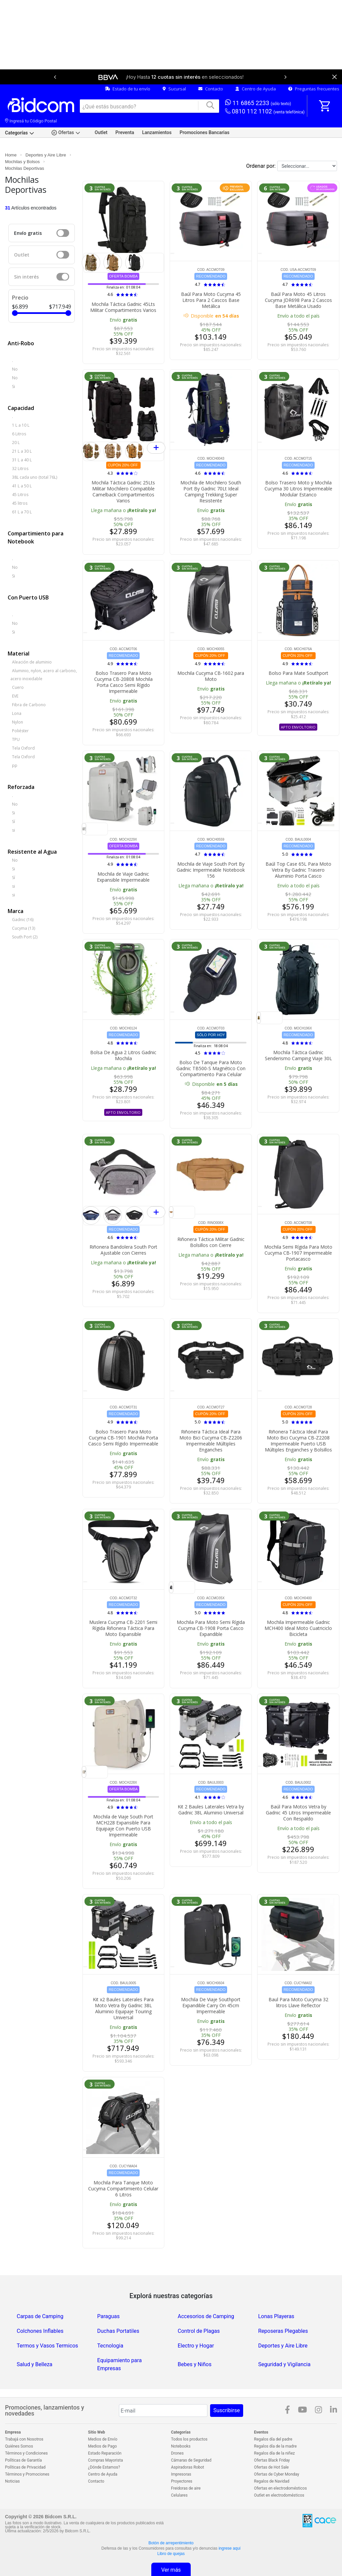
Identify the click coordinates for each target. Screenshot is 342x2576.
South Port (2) (24, 937)
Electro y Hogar (196, 2345)
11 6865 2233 (258, 102)
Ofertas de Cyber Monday (276, 2474)
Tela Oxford (23, 748)
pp (14, 765)
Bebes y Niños (194, 2364)
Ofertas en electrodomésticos (280, 2488)
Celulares (179, 2495)
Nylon (17, 722)
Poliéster (20, 731)
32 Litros (20, 468)
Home (11, 154)
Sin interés (26, 277)
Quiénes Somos (19, 2446)
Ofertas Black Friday (272, 2460)
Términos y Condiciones (26, 2453)
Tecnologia (110, 2345)
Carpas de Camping (40, 2316)
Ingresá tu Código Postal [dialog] (31, 120)
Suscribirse (226, 2410)
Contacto (210, 89)
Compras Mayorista (105, 2460)
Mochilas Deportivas (24, 168)
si (13, 830)
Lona (16, 713)
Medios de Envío (103, 2439)
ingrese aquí (229, 2548)
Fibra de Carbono (29, 705)
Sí (13, 821)
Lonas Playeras (276, 2316)
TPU (16, 739)
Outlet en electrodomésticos (279, 2495)
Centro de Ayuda (255, 89)
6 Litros (19, 434)
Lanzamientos (156, 132)
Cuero (18, 687)
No (15, 369)
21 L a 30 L (22, 451)
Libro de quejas (171, 2553)
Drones (177, 2453)
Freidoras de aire (186, 2488)
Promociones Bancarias (204, 132)
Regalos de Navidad (272, 2481)
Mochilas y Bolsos (22, 161)
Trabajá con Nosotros (24, 2439)
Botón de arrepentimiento (171, 2543)
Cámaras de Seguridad (191, 2460)
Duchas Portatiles (118, 2331)
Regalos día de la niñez (274, 2453)
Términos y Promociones (27, 2474)
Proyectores (181, 2481)
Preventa (125, 132)
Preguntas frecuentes (313, 89)
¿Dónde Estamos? (104, 2467)
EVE (15, 696)
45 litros (19, 503)
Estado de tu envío (127, 89)
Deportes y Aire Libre (45, 154)
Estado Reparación (105, 2453)
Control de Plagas (199, 2331)
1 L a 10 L (20, 425)
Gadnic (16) (22, 919)
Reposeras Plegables (283, 2331)
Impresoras (181, 2474)
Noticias (12, 2481)
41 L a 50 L (22, 486)
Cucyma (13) (23, 928)
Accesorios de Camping (206, 2316)
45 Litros (20, 494)
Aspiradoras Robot (187, 2467)
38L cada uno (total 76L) (34, 477)
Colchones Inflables (40, 2331)
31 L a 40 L (22, 460)
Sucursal (174, 89)
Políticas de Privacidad (25, 2467)
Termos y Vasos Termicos (47, 2345)
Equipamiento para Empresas (119, 2364)
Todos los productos (189, 2439)
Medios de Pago (102, 2446)
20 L (16, 442)
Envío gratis (28, 233)
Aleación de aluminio (32, 662)
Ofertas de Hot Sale (271, 2467)
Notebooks (180, 2446)
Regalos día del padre (273, 2439)
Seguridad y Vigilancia (284, 2364)
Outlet (101, 132)
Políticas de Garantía (23, 2460)
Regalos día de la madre (275, 2446)
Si (13, 386)
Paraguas (108, 2316)
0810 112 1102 (265, 111)
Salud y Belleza (34, 2364)
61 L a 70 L (22, 512)
